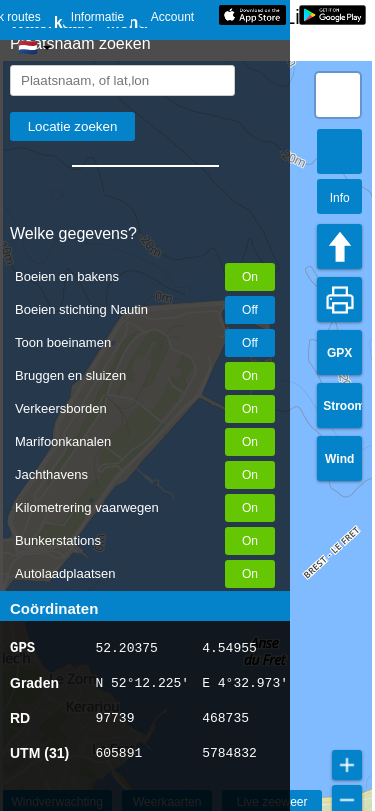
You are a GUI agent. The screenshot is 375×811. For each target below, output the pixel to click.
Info (340, 198)
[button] (338, 95)
